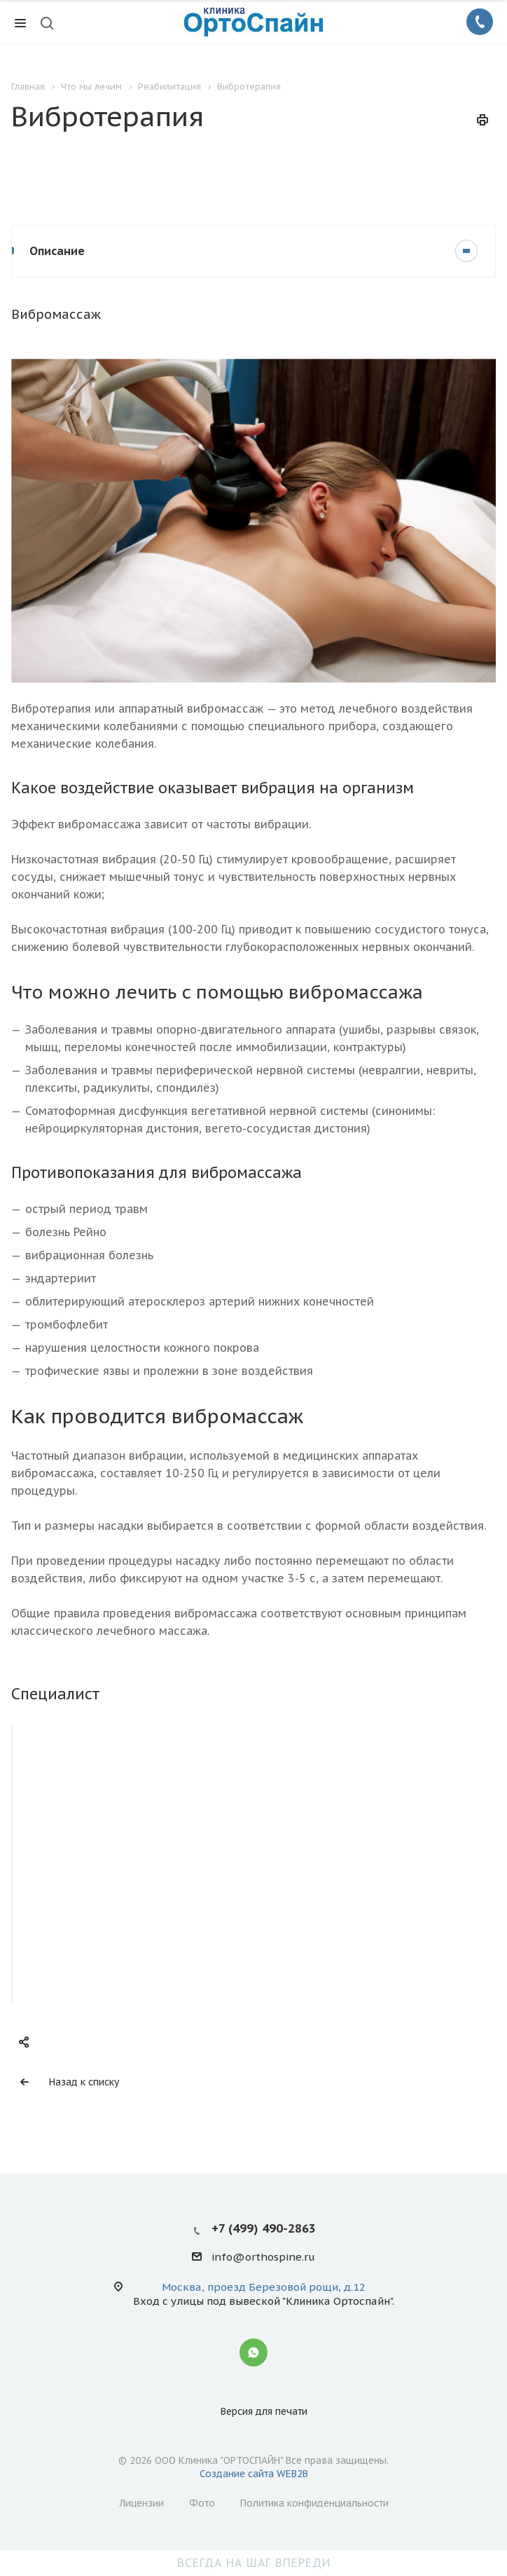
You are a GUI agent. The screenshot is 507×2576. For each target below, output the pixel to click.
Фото (202, 2503)
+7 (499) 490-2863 (263, 2228)
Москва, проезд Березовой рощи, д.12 (264, 2287)
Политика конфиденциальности (314, 2503)
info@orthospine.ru (263, 2257)
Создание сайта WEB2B (254, 2473)
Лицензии (141, 2503)
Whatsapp (253, 2352)
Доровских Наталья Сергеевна (126, 1895)
